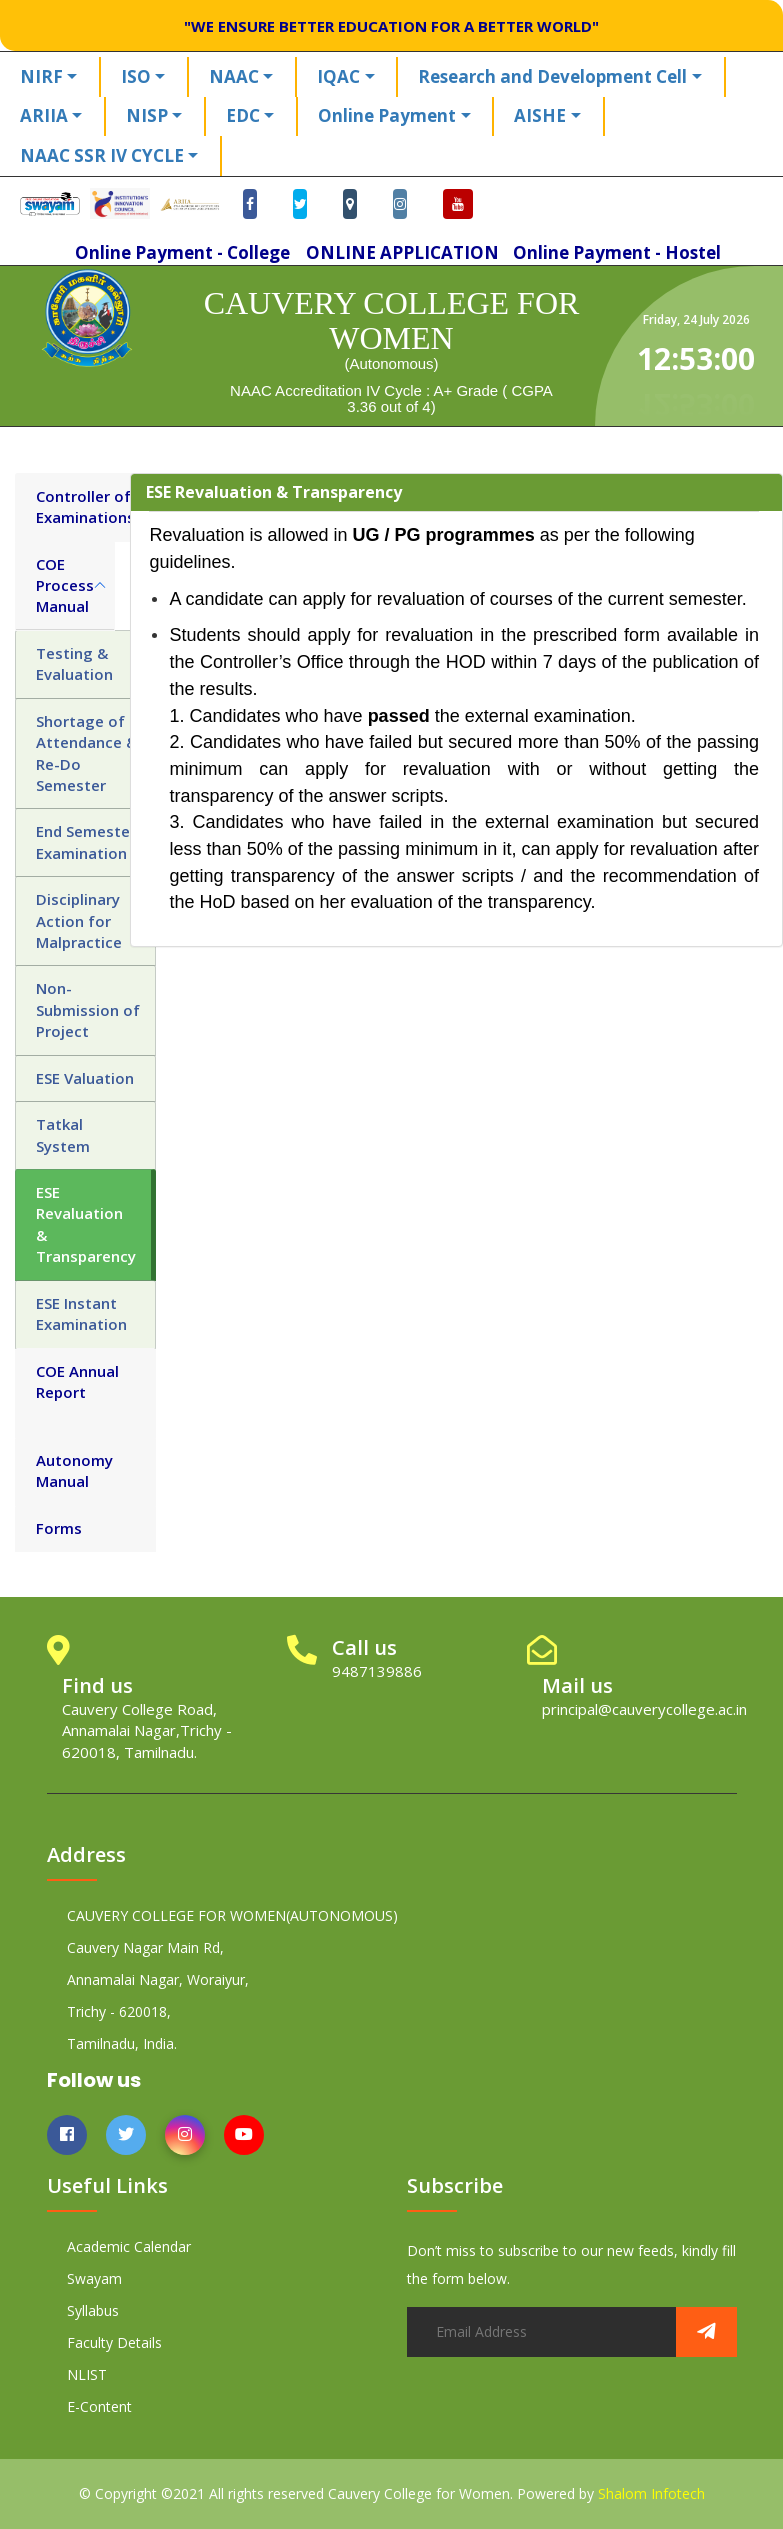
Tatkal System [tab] (63, 1134)
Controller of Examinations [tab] (85, 506)
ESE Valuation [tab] (85, 1078)
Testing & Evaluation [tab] (74, 663)
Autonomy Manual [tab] (74, 1470)
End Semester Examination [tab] (86, 841)
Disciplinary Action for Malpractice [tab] (79, 920)
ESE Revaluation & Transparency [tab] (86, 1224)
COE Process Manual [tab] (65, 585)
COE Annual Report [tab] (77, 1381)
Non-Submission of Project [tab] (88, 1009)
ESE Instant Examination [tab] (81, 1313)
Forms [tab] (59, 1528)
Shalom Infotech (651, 2493)
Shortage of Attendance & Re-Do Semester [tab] (86, 753)
